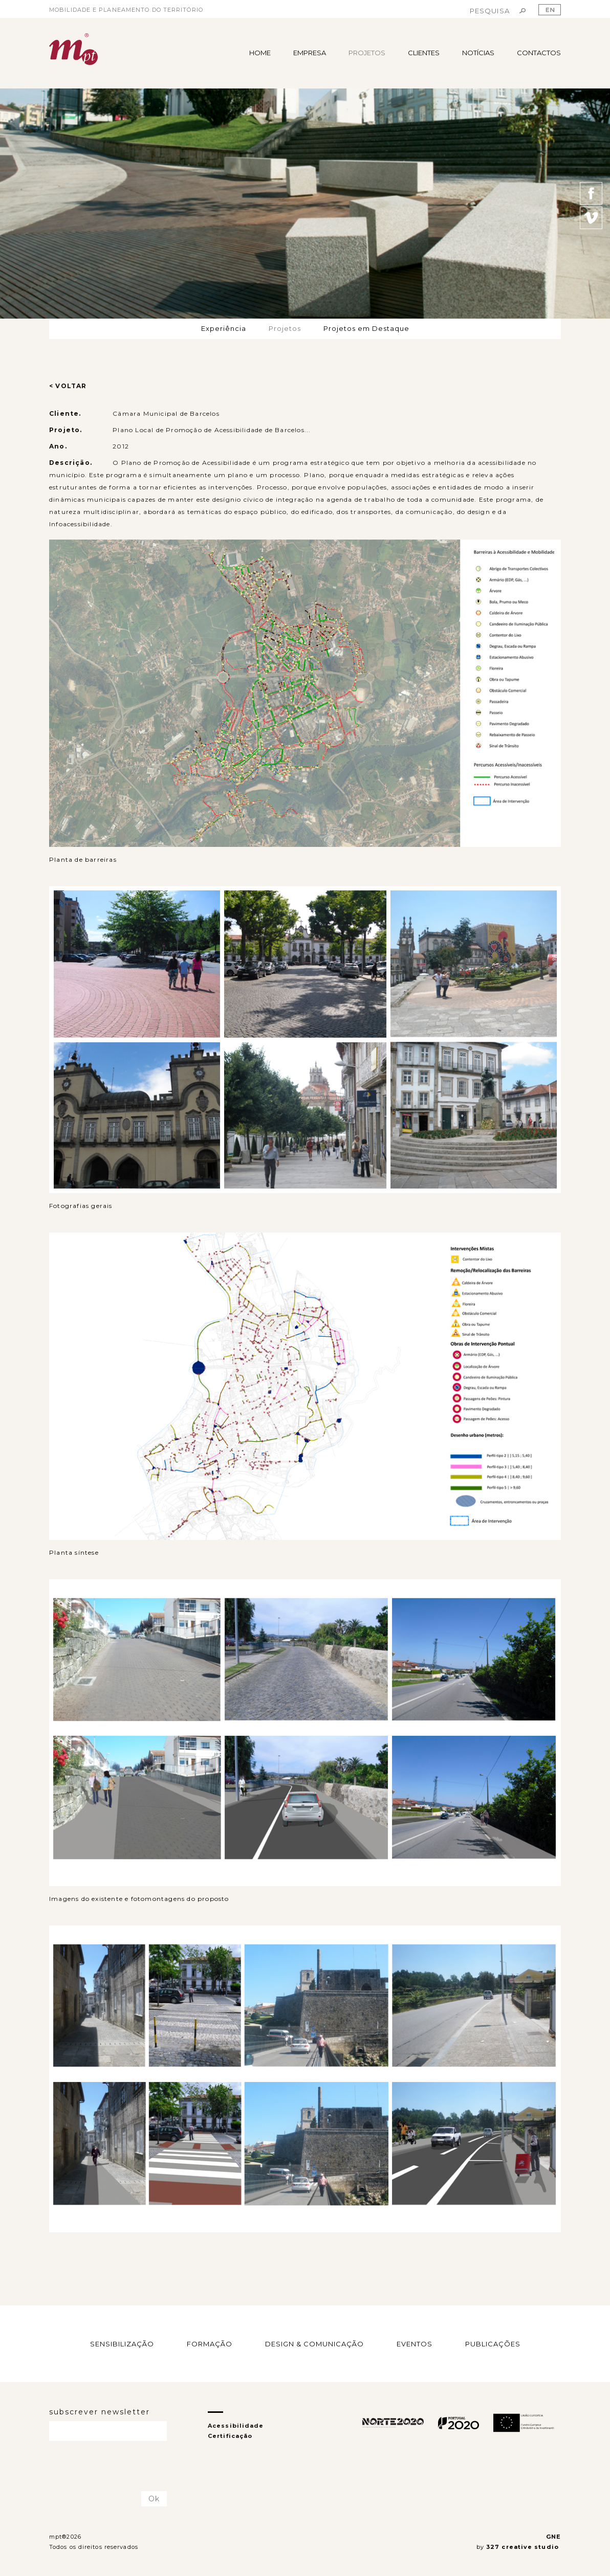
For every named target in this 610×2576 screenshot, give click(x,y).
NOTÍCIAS (478, 53)
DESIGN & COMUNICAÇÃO (314, 2344)
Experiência (223, 328)
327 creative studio (523, 2546)
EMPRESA (309, 53)
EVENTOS (414, 2344)
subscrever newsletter (99, 2411)
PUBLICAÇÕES (492, 2344)
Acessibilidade (236, 2425)
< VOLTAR (68, 386)
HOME (260, 53)
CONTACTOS (539, 53)
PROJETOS (366, 53)
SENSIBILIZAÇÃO (122, 2344)
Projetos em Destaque (366, 328)
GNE (553, 2536)
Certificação (230, 2435)
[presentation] (109, 2466)
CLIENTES (424, 53)
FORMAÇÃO (209, 2344)
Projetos (285, 328)
